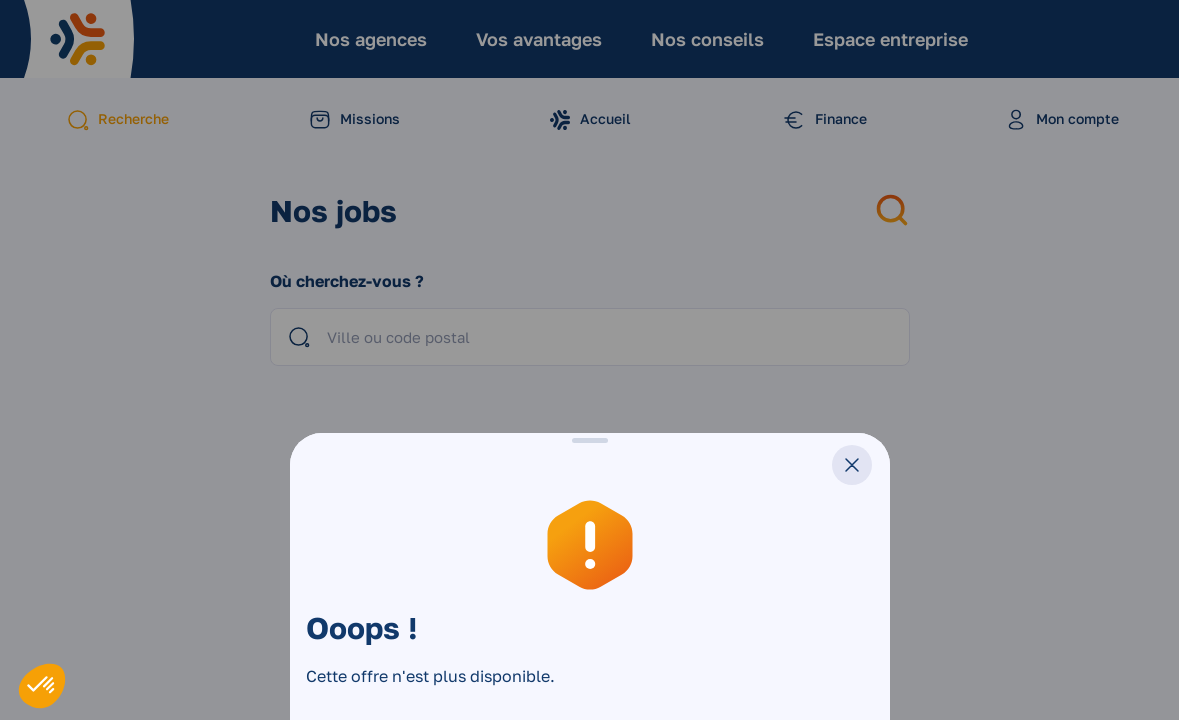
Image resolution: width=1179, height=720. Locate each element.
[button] (42, 686)
